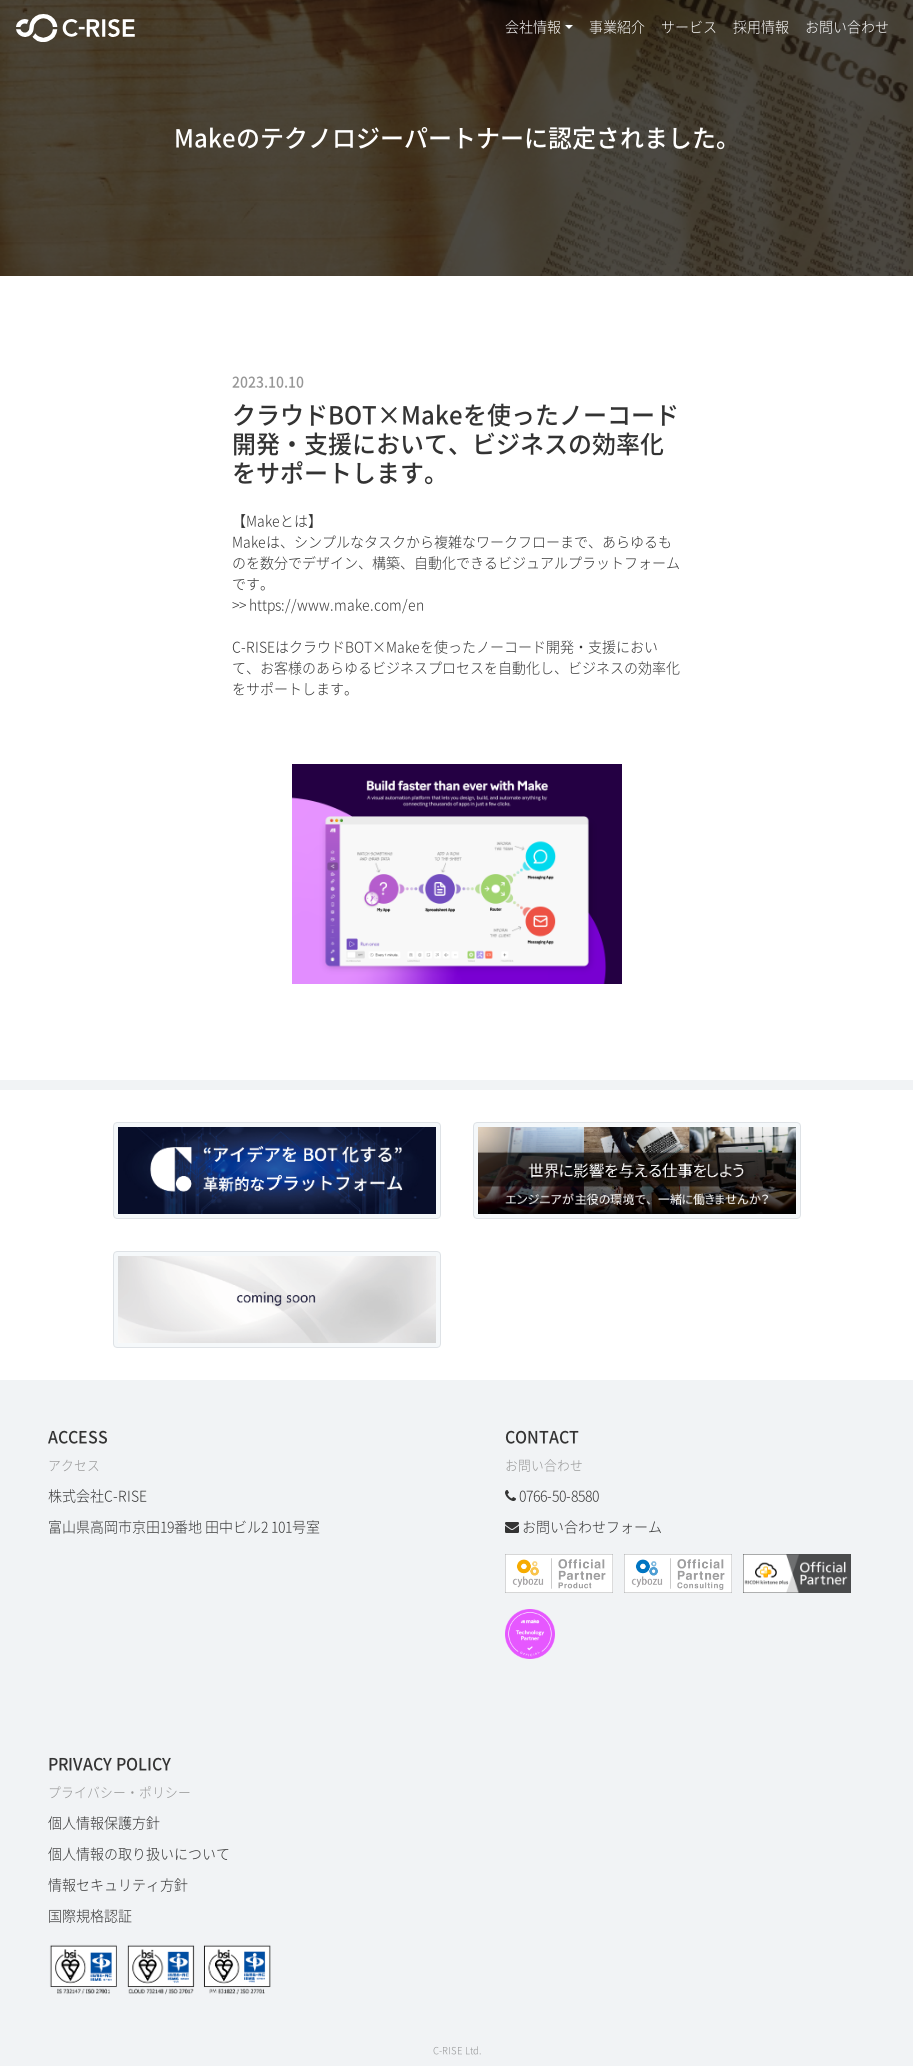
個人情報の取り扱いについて (139, 1854)
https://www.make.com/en (336, 605)
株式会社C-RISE (97, 1496)
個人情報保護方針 (104, 1823)
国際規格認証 (90, 1916)
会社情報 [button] (533, 27)
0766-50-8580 (559, 1496)
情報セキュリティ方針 (118, 1885)
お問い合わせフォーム (592, 1527)
